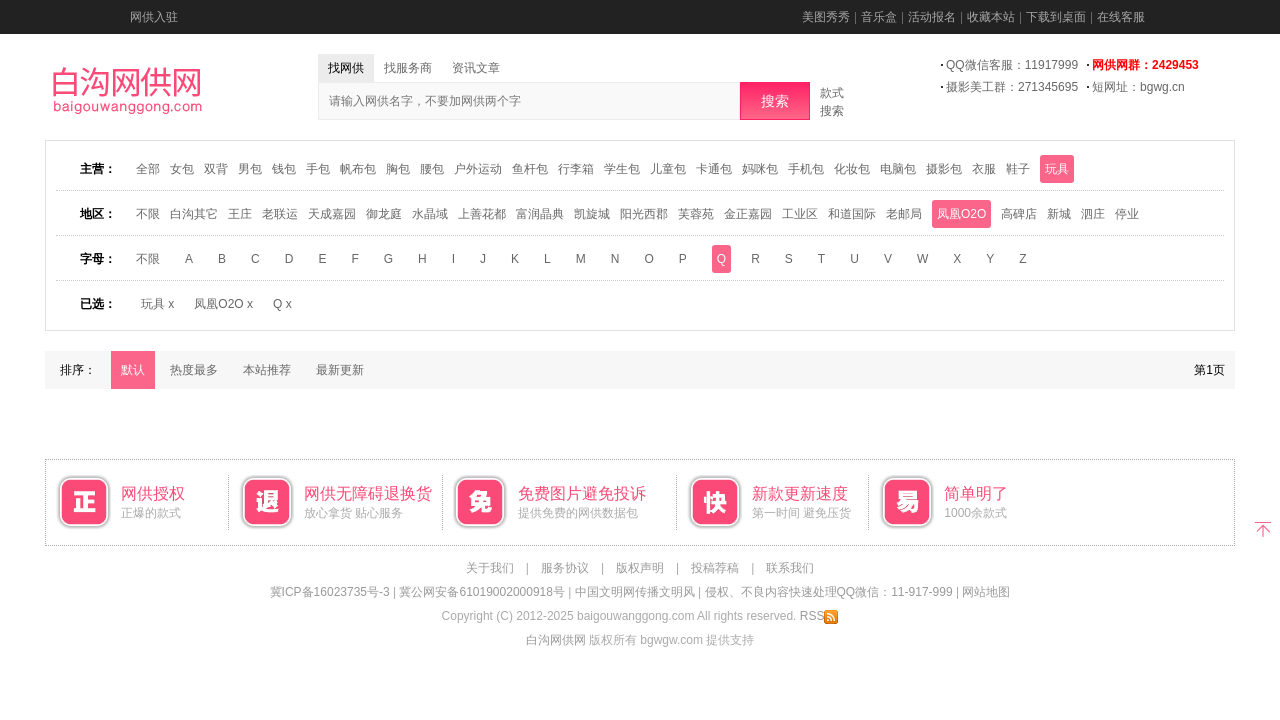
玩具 (1057, 169)
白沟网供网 (556, 640)
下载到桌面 (1056, 17)
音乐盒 (879, 17)
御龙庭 (384, 214)
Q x (282, 304)
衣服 (984, 169)
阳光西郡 (644, 214)
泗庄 (1093, 214)
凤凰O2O (961, 214)
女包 (182, 169)
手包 (318, 169)
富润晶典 (540, 214)
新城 (1059, 214)
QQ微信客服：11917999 (1012, 65)
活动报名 (932, 17)
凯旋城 (592, 214)
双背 (216, 169)
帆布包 (358, 169)
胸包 (398, 169)
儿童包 (668, 169)
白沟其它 (194, 214)
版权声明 (640, 568)
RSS (819, 616)
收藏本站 (991, 17)
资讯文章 (476, 68)
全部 (148, 169)
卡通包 (714, 169)
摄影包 (944, 169)
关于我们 (490, 568)
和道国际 (852, 214)
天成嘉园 (332, 214)
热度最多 (194, 370)
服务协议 (565, 568)
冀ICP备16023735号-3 (330, 592)
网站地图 (986, 592)
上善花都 (482, 214)
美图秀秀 (826, 17)
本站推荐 (267, 370)
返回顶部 (1262, 527)
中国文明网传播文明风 (635, 592)
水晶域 (430, 214)
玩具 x (157, 304)
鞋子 (1018, 169)
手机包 (806, 169)
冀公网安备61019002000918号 (481, 592)
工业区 (800, 214)
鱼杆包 (530, 169)
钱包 (284, 169)
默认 (133, 370)
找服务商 (408, 68)
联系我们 (790, 568)
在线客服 (1121, 17)
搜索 (775, 101)
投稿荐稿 (715, 568)
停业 (1127, 214)
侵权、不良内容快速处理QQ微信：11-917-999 (829, 592)
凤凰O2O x (223, 304)
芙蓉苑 (696, 214)
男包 (250, 169)
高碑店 (1019, 214)
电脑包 (898, 169)
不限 (148, 214)
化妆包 (852, 169)
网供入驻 (154, 17)
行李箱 (576, 169)
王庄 (240, 214)
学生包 (622, 169)
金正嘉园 (748, 214)
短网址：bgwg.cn (1138, 87)
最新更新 (340, 370)
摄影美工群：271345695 (1012, 87)
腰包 (432, 169)
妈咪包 (760, 169)
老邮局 (904, 214)
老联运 (280, 214)
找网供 (346, 68)
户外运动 (478, 169)
